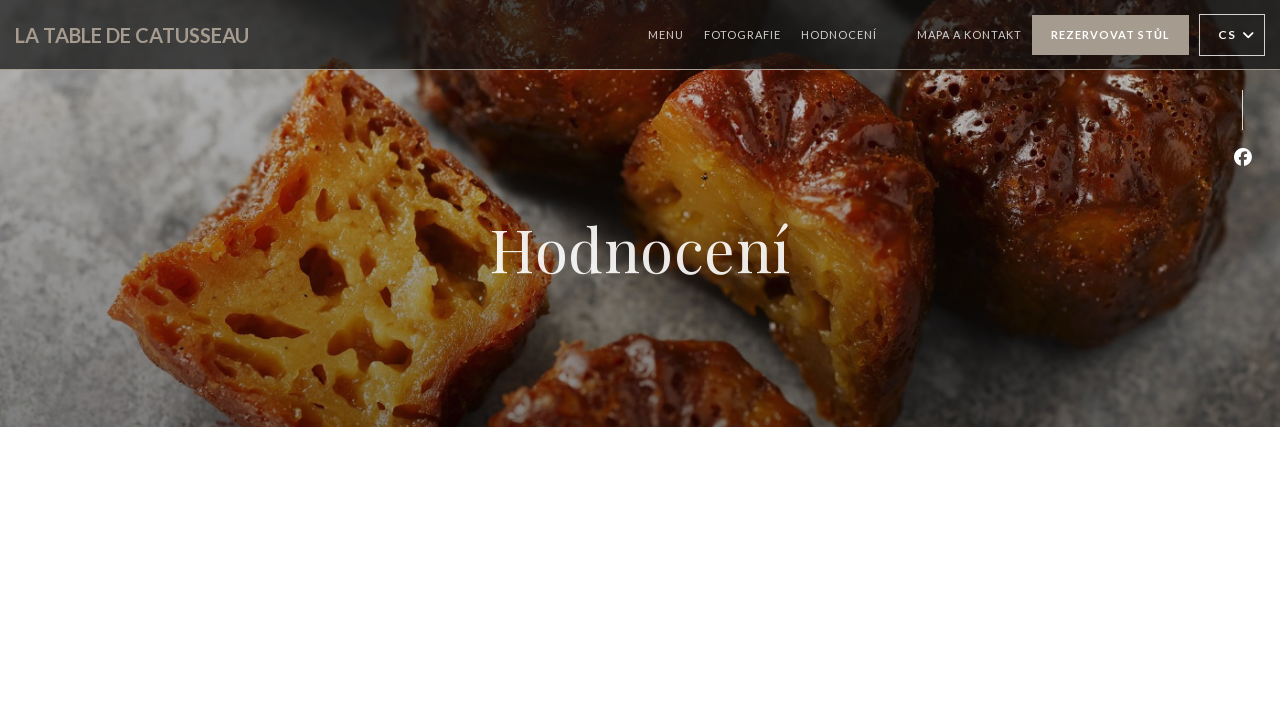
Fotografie (742, 34)
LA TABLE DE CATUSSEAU (132, 35)
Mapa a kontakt (969, 34)
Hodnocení (839, 34)
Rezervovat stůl (1110, 34)
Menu (666, 34)
